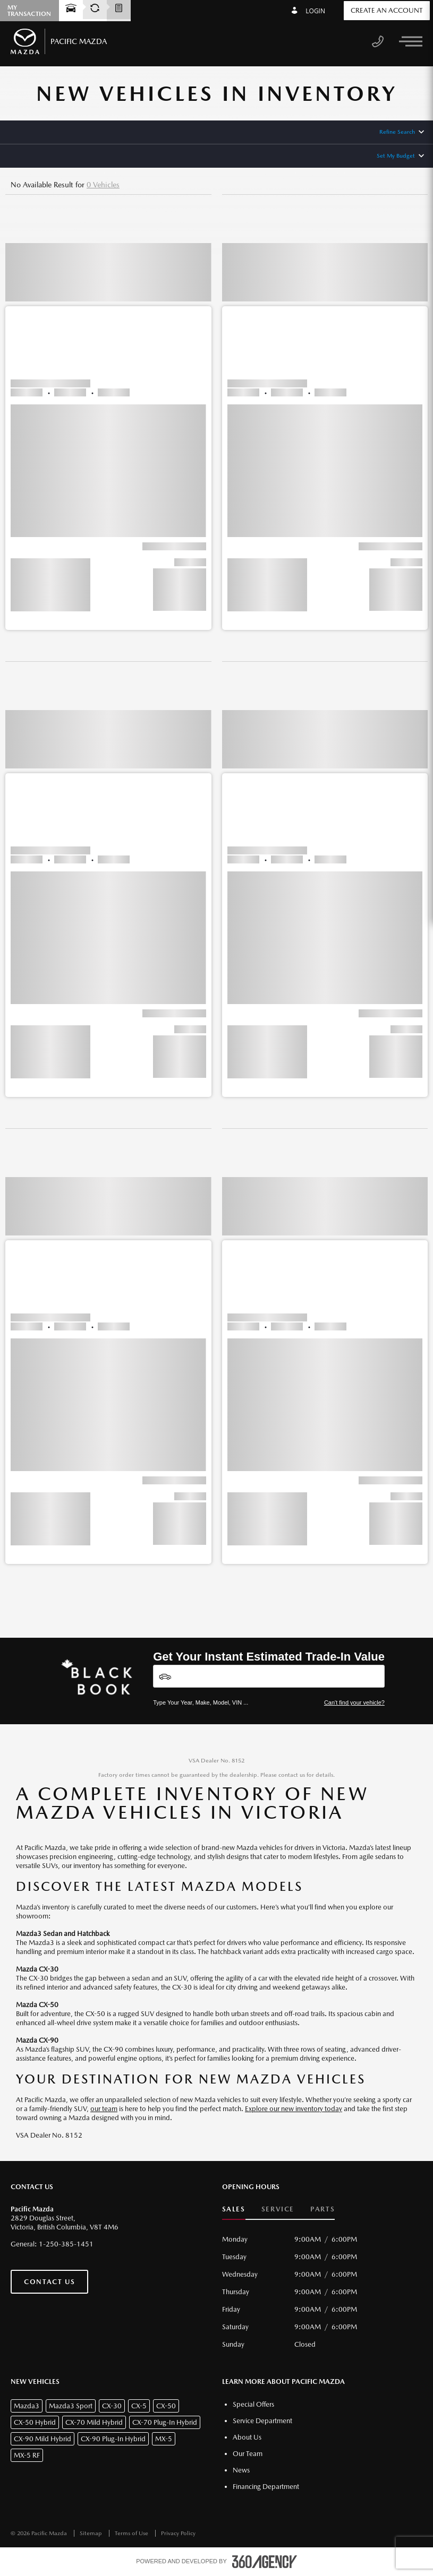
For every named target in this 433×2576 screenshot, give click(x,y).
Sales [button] (233, 2209)
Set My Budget (396, 155)
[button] (108, 422)
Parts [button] (322, 2209)
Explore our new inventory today (293, 2109)
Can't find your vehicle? (354, 1702)
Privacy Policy (178, 2533)
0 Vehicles (103, 184)
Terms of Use (132, 2533)
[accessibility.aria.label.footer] (264, 2561)
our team (103, 2109)
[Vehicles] (269, 1676)
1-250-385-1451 (66, 2244)
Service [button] (277, 2209)
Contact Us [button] (49, 2282)
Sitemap (92, 2533)
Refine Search (397, 131)
